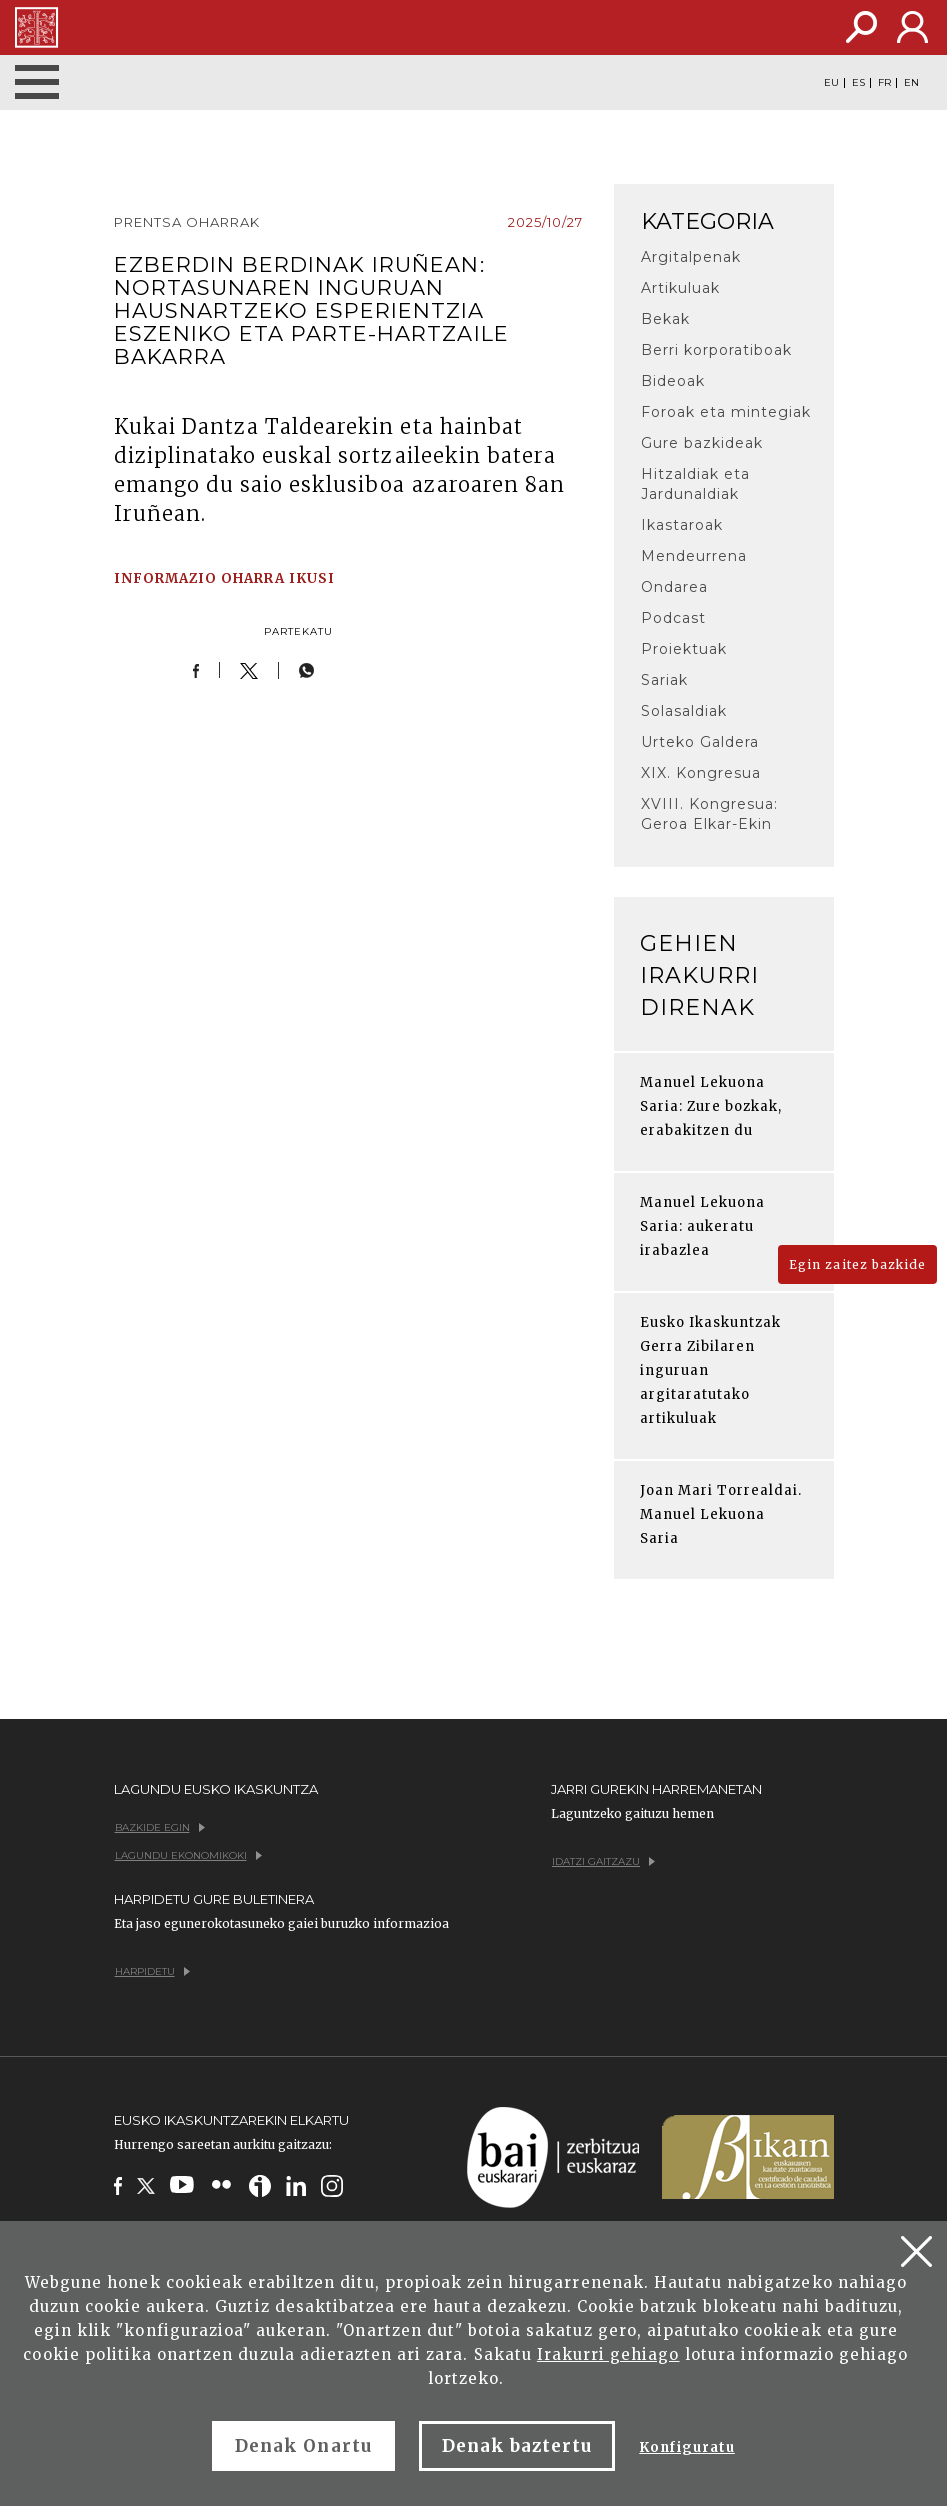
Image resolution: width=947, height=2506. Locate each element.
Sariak (664, 680)
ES (858, 83)
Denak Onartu (303, 2446)
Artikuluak (680, 288)
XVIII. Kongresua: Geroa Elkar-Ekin (710, 814)
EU (831, 83)
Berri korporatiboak (717, 350)
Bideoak (673, 381)
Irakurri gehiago (608, 2354)
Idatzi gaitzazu (603, 1861)
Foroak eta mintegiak (726, 412)
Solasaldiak (684, 711)
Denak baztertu (517, 2446)
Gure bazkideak (702, 443)
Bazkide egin (160, 1827)
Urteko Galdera (700, 742)
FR (884, 83)
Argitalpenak (691, 257)
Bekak (665, 319)
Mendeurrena (694, 556)
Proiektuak (684, 649)
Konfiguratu (686, 2447)
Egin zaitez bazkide (857, 1264)
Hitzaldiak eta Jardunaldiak (696, 484)
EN (911, 83)
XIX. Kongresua (701, 773)
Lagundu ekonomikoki (188, 1855)
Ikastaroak (682, 525)
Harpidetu (152, 1971)
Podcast (673, 618)
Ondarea (674, 587)
